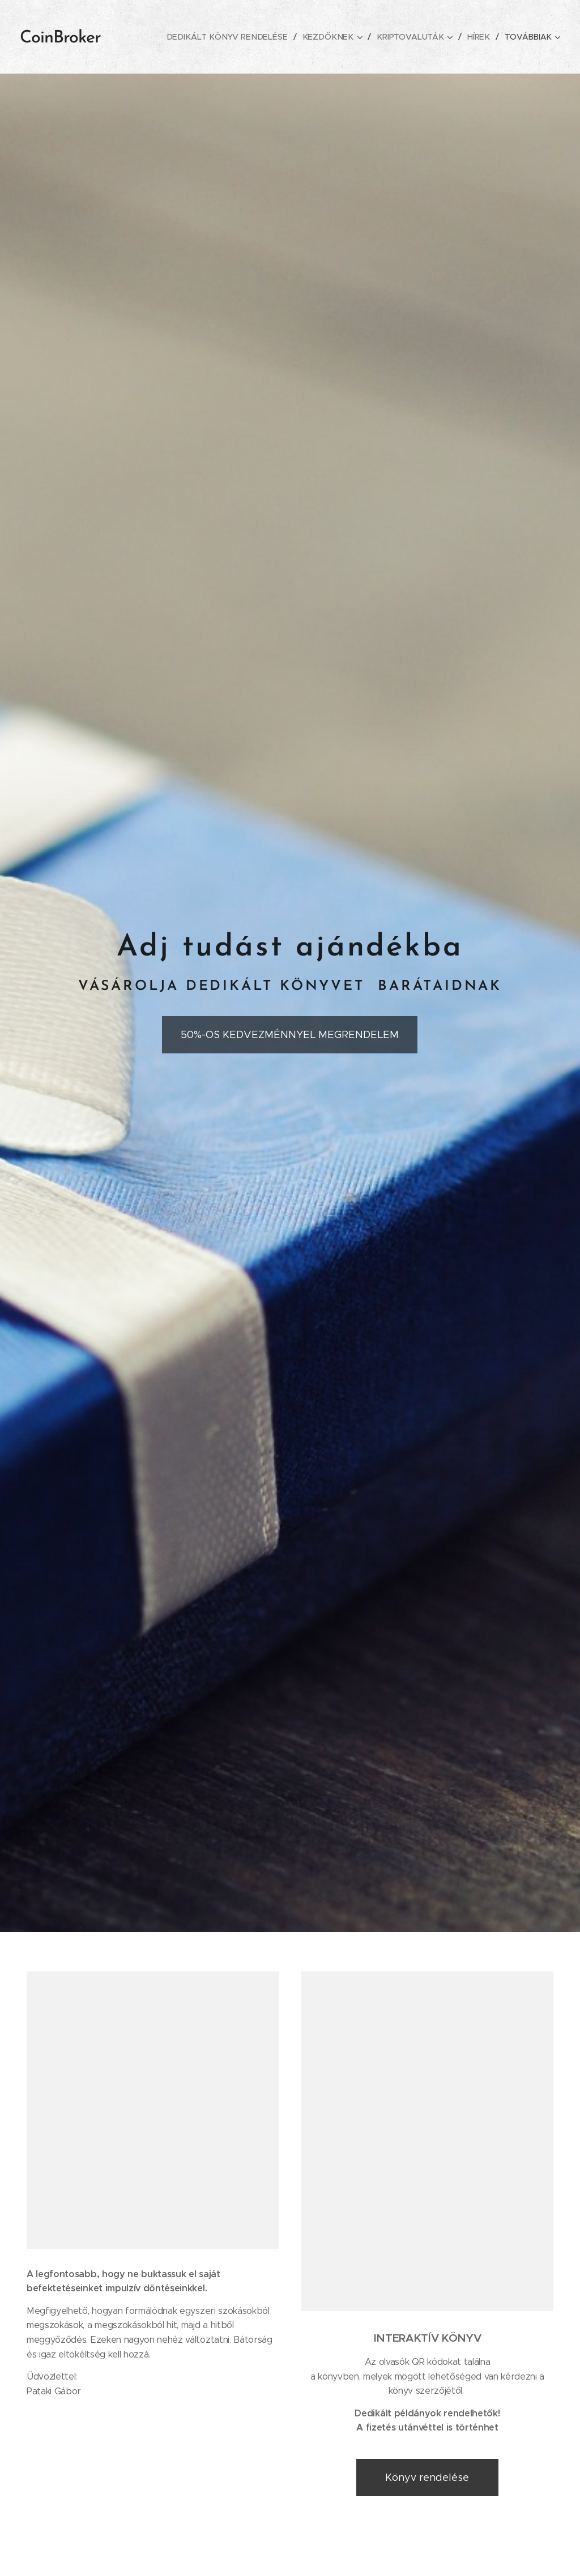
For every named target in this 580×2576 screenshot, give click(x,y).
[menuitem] (236, 37)
